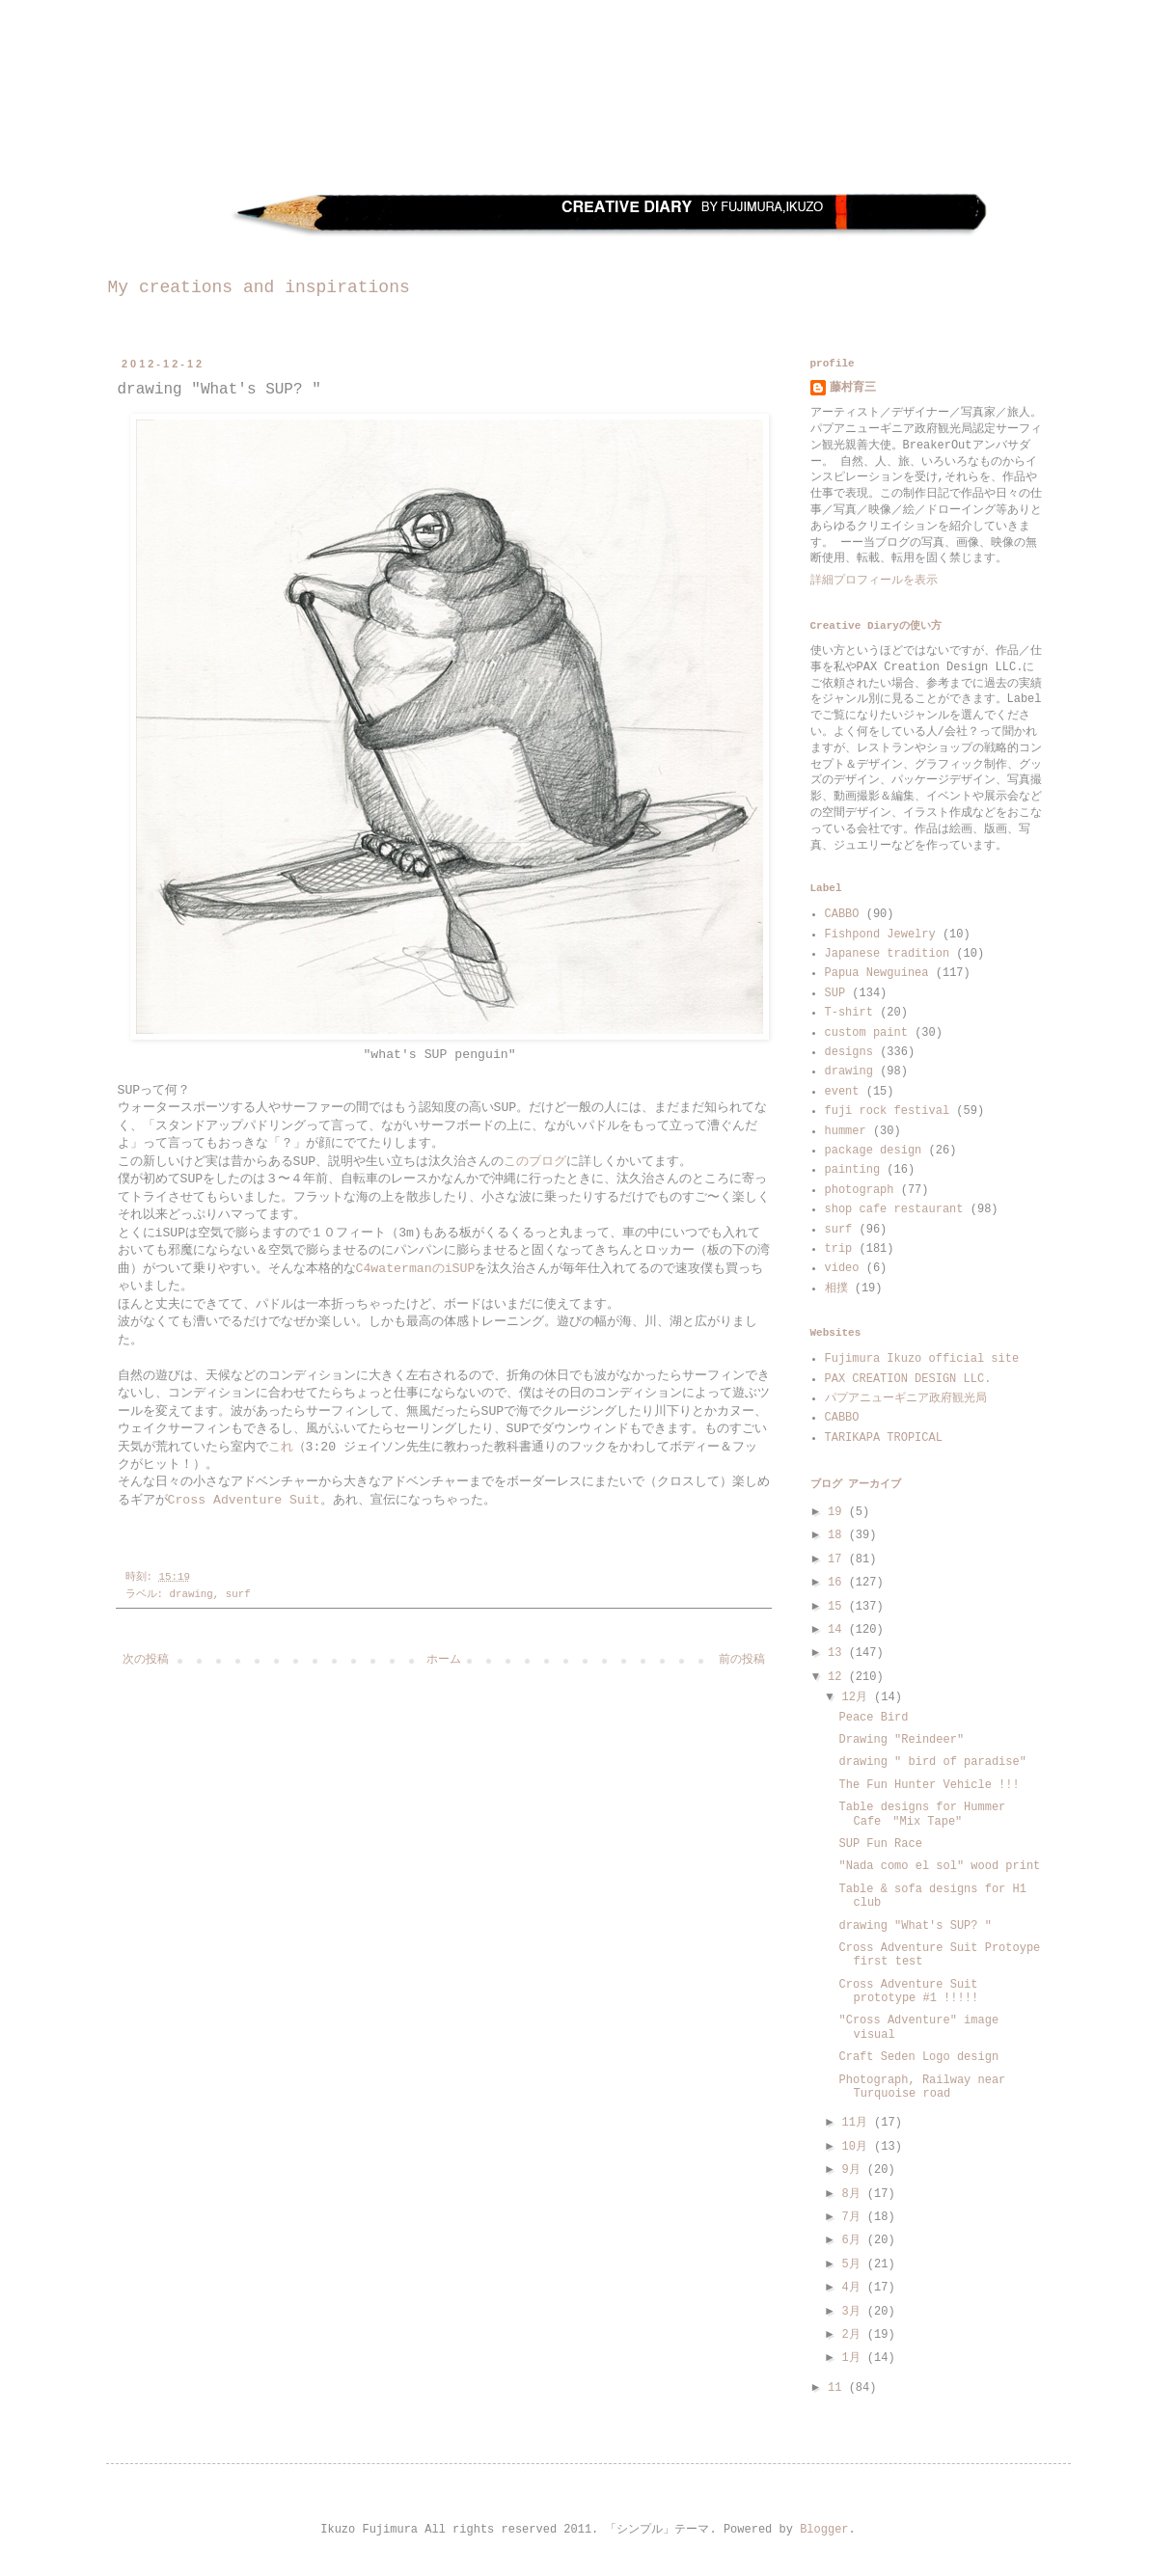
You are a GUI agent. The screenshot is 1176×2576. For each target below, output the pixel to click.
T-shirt (849, 1012)
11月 (857, 2122)
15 (838, 1606)
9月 (853, 2170)
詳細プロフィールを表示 (874, 580)
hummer (845, 1131)
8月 (853, 2194)
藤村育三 (853, 387)
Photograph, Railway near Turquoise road (921, 2087)
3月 (853, 2311)
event (842, 1091)
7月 (853, 2217)
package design (873, 1150)
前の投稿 (742, 1660)
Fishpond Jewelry (880, 934)
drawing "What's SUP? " (914, 1926)
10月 (857, 2147)
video (842, 1268)
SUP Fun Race (879, 1844)
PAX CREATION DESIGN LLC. (908, 1379)
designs (849, 1052)
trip (839, 1249)
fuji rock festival (887, 1111)
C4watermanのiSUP (416, 1268)
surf (238, 1594)
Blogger (824, 2529)
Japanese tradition (887, 954)
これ (280, 1447)
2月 (853, 2335)
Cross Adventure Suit (244, 1500)
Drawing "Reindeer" (901, 1740)
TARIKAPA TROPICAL (884, 1438)
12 (838, 1677)
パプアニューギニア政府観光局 (906, 1398)
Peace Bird (873, 1717)
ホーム (443, 1660)
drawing (190, 1594)
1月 (853, 2358)
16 (838, 1582)
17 (838, 1559)
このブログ (535, 1161)
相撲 (836, 1288)
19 (838, 1512)
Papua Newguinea (877, 973)
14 (838, 1630)
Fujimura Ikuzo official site (922, 1359)
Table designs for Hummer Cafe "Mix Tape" (921, 1814)
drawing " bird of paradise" (932, 1762)
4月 (853, 2287)
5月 (853, 2264)
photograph (859, 1190)
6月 (853, 2240)
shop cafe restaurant (894, 1209)
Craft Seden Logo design (918, 2057)
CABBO (842, 914)
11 (838, 2388)
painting (853, 1170)
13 (838, 1653)
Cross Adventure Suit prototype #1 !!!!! (908, 1991)
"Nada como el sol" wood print (939, 1866)
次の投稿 (146, 1660)
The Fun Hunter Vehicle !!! (928, 1785)
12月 (857, 1697)
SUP (835, 993)
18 (838, 1535)
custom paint (866, 1033)
